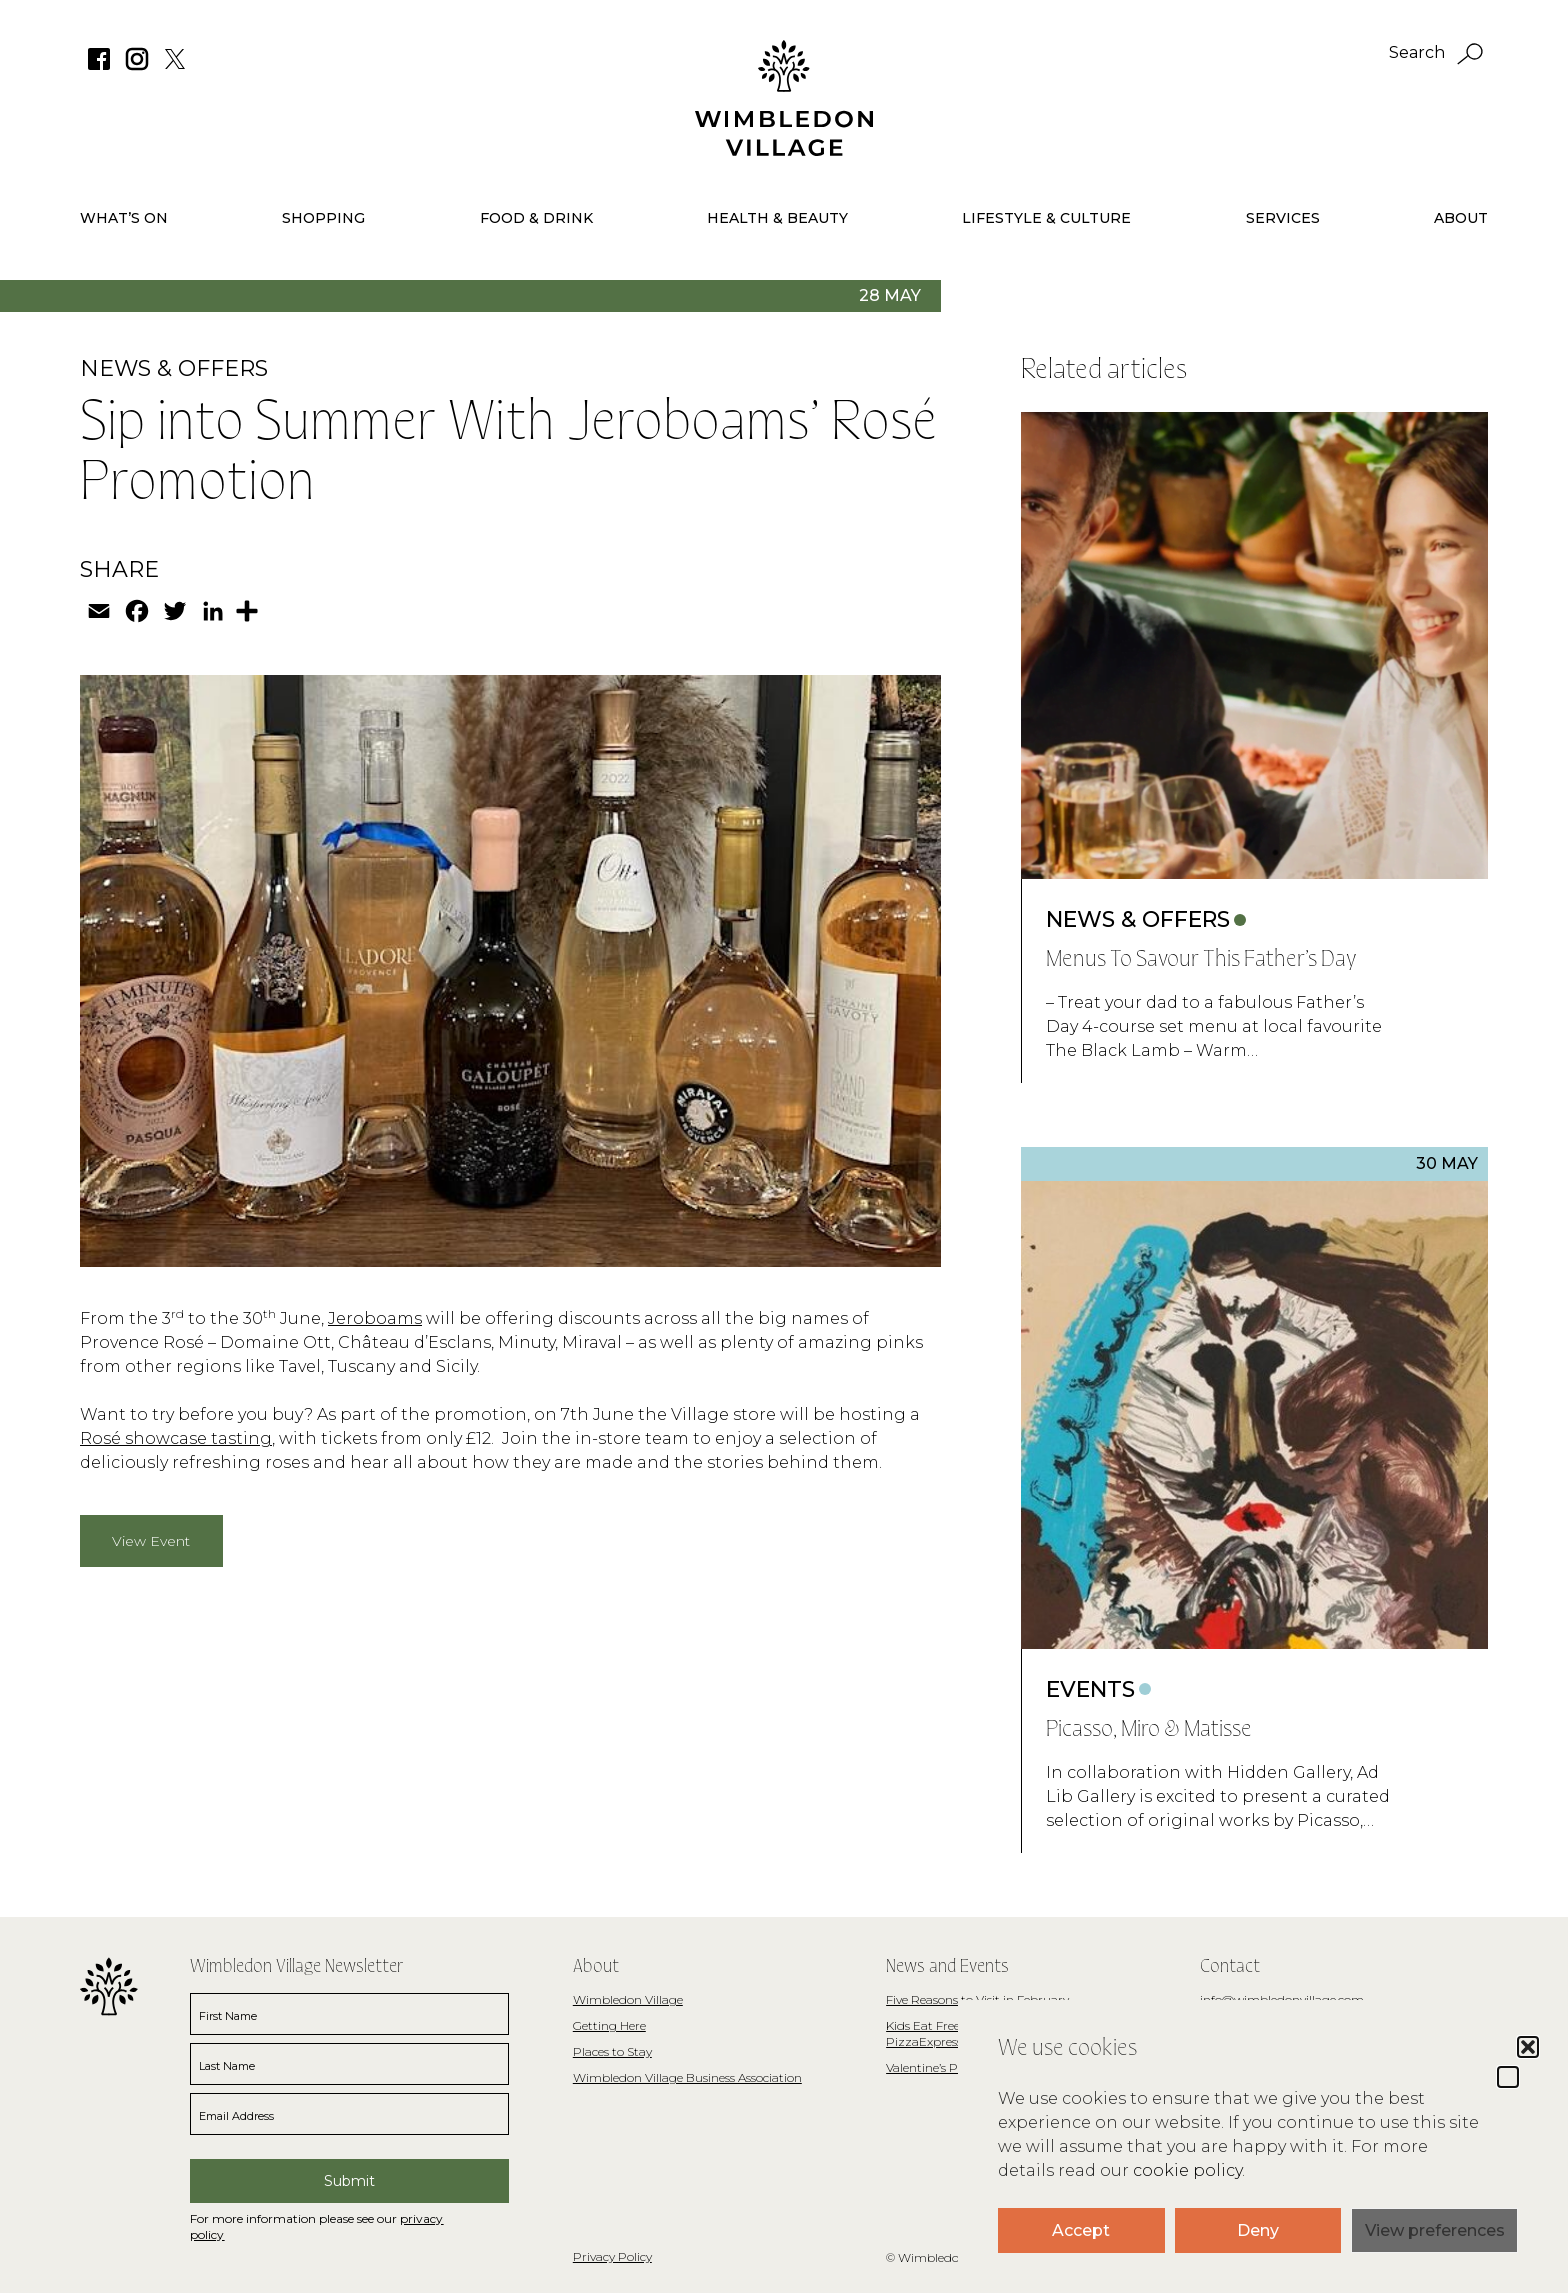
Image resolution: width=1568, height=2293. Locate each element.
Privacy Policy (612, 2256)
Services (1283, 218)
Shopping (323, 218)
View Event (151, 1541)
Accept (1081, 2230)
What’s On (124, 218)
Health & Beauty (777, 218)
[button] (1508, 2077)
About (1461, 218)
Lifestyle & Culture (1046, 218)
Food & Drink (536, 218)
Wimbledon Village (628, 1999)
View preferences (1435, 2230)
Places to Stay (612, 2051)
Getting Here (609, 2025)
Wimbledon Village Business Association (687, 2077)
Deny (1258, 2230)
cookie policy (1187, 2170)
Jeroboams (375, 1318)
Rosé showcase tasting (176, 1438)
